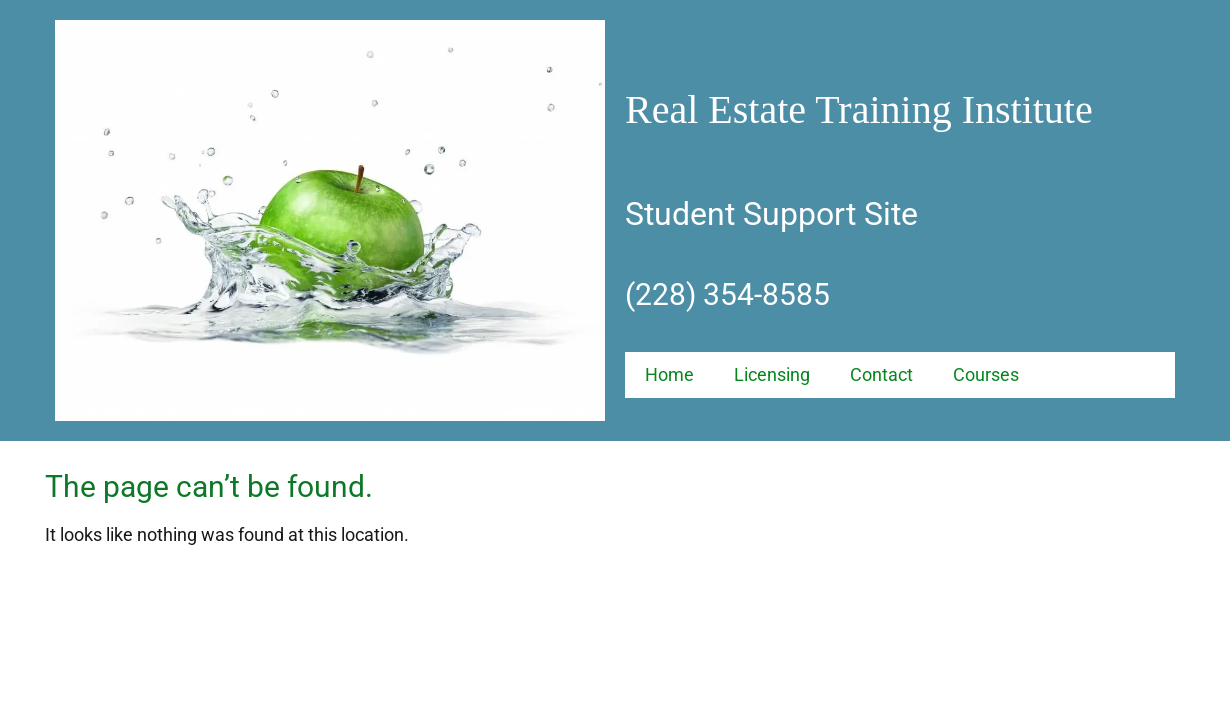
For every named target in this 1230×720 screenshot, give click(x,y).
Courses (986, 374)
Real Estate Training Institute (859, 109)
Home (669, 374)
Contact (881, 374)
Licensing (772, 374)
